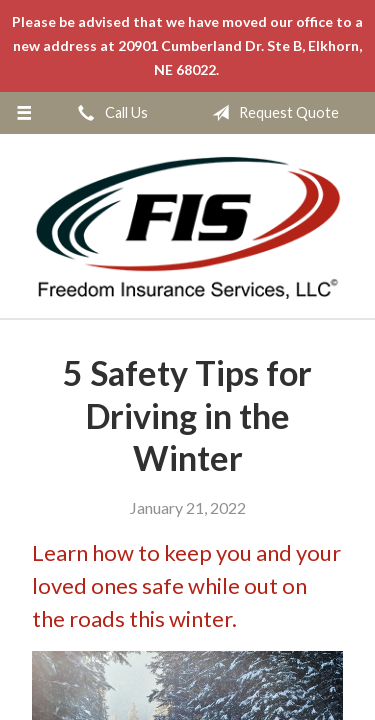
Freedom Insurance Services (187, 227)
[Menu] (24, 113)
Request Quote (271, 113)
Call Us (109, 113)
